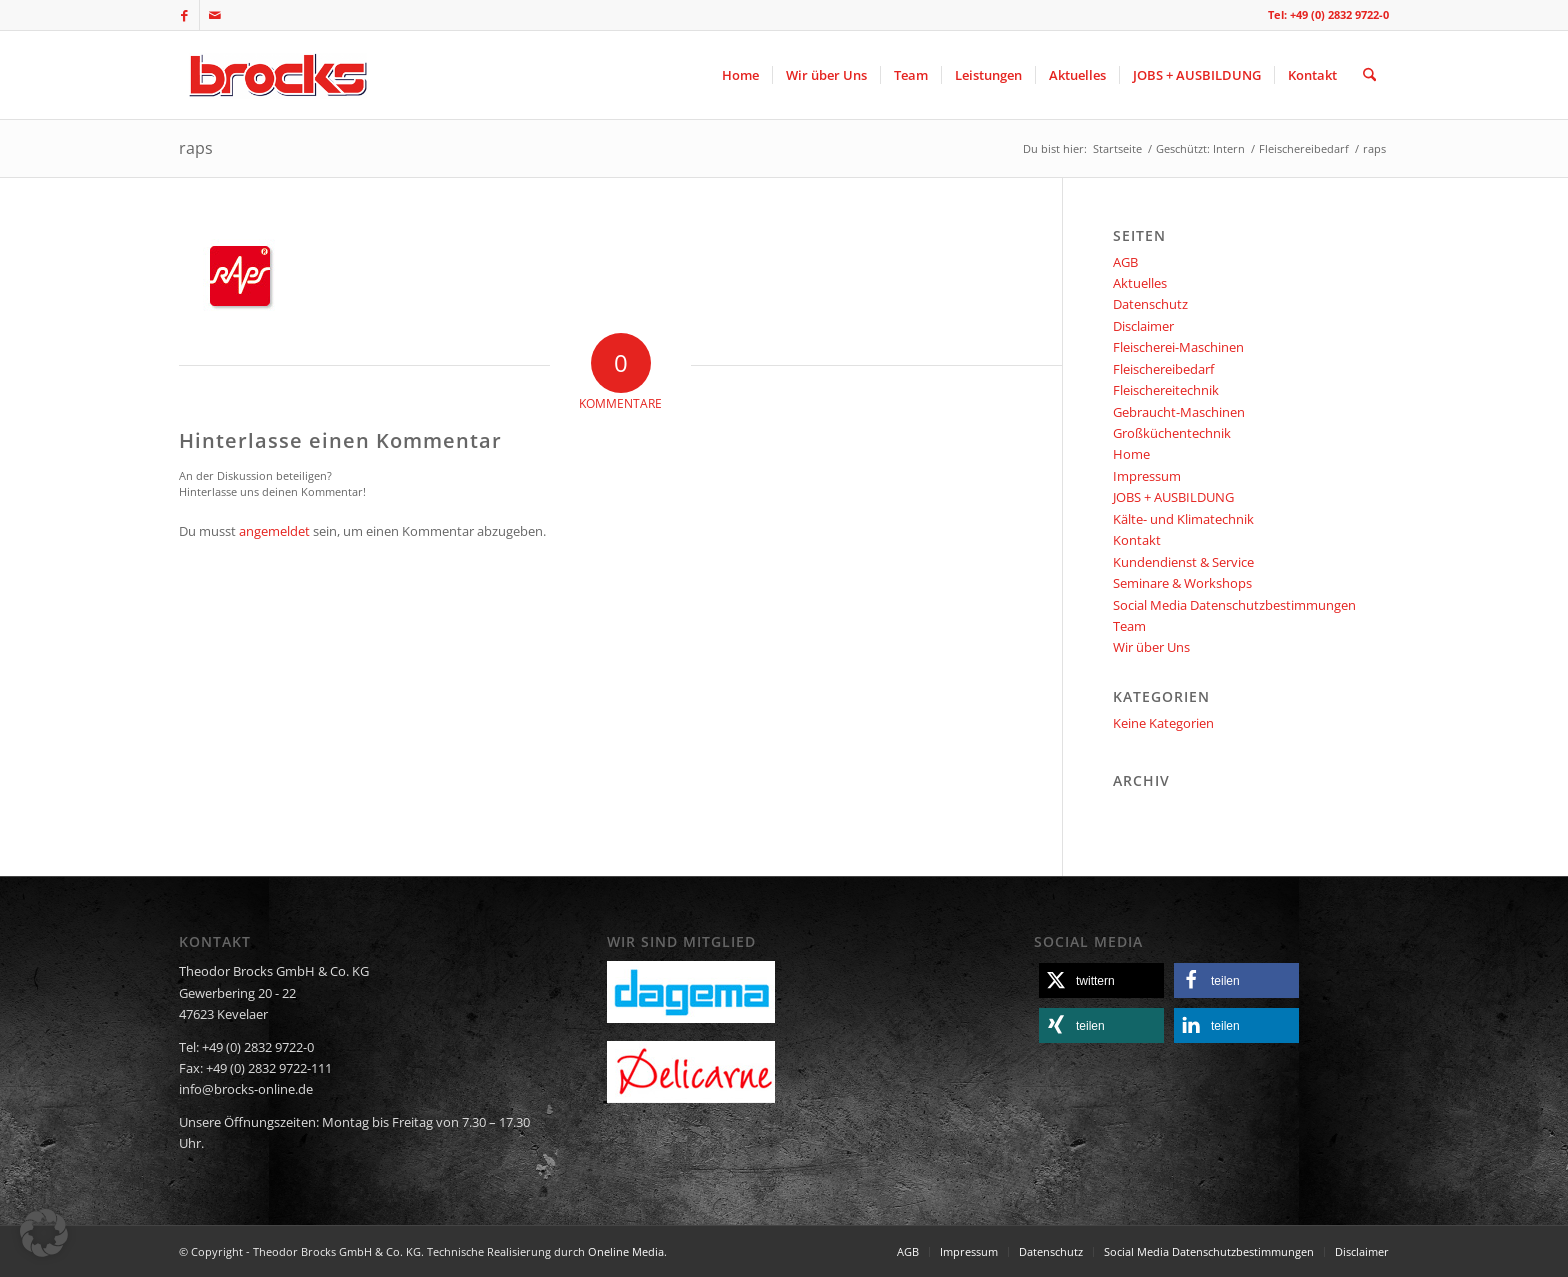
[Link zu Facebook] (184, 15)
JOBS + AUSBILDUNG (1173, 497)
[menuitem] (740, 75)
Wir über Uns (1151, 647)
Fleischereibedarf (1163, 369)
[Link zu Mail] (215, 15)
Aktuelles (1140, 283)
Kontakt (1137, 540)
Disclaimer (1143, 326)
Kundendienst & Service (1183, 562)
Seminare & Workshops (1182, 583)
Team (1129, 626)
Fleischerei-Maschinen (1178, 347)
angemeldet (274, 531)
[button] (1101, 980)
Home (1131, 454)
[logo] (275, 75)
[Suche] (1369, 75)
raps (196, 148)
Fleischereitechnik (1166, 390)
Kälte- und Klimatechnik (1183, 519)
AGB (1125, 262)
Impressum (1147, 476)
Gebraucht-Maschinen (1179, 412)
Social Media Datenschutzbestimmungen (1234, 605)
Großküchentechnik (1172, 433)
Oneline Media (626, 1251)
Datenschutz (1150, 304)
